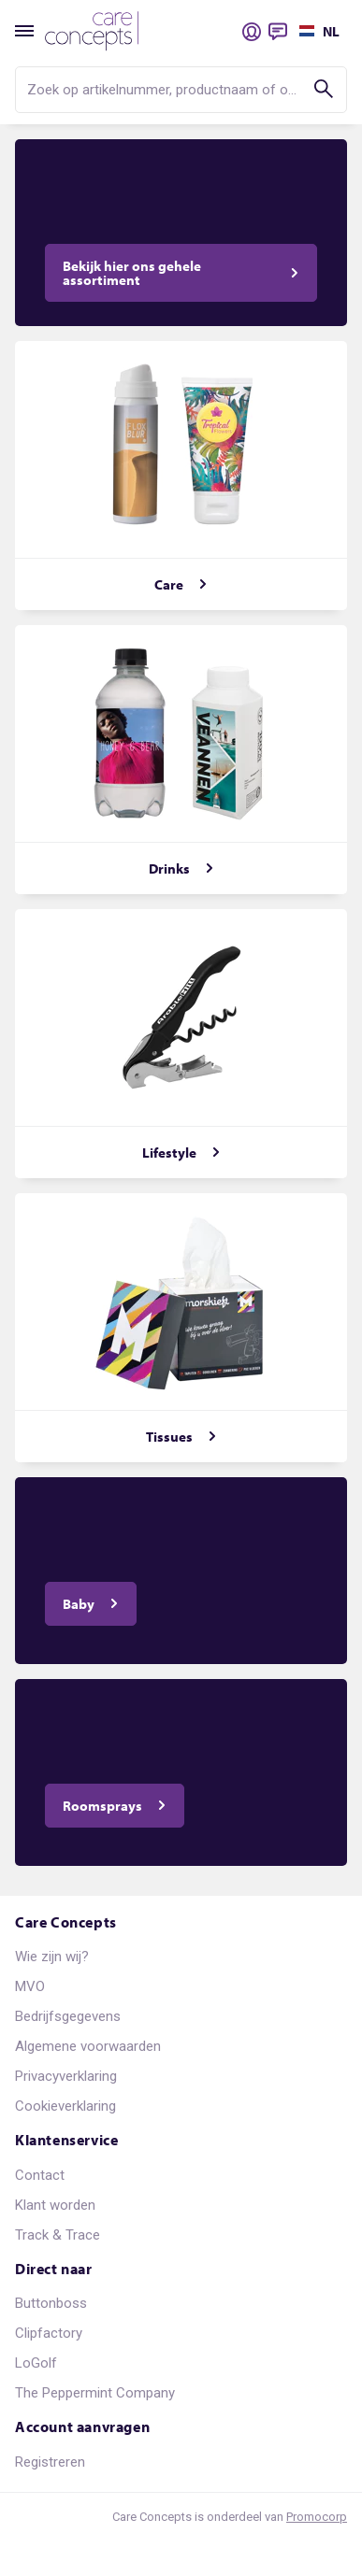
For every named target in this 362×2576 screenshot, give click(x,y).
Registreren (50, 2462)
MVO (30, 1986)
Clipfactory (48, 2333)
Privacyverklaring (66, 2076)
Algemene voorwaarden (88, 2046)
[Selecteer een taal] (317, 31)
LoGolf (36, 2363)
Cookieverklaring (65, 2106)
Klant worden (55, 2205)
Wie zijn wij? (52, 1956)
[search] (181, 89)
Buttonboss (51, 2303)
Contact (40, 2175)
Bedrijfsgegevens (68, 2016)
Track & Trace (57, 2235)
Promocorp (316, 2517)
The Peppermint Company (95, 2392)
